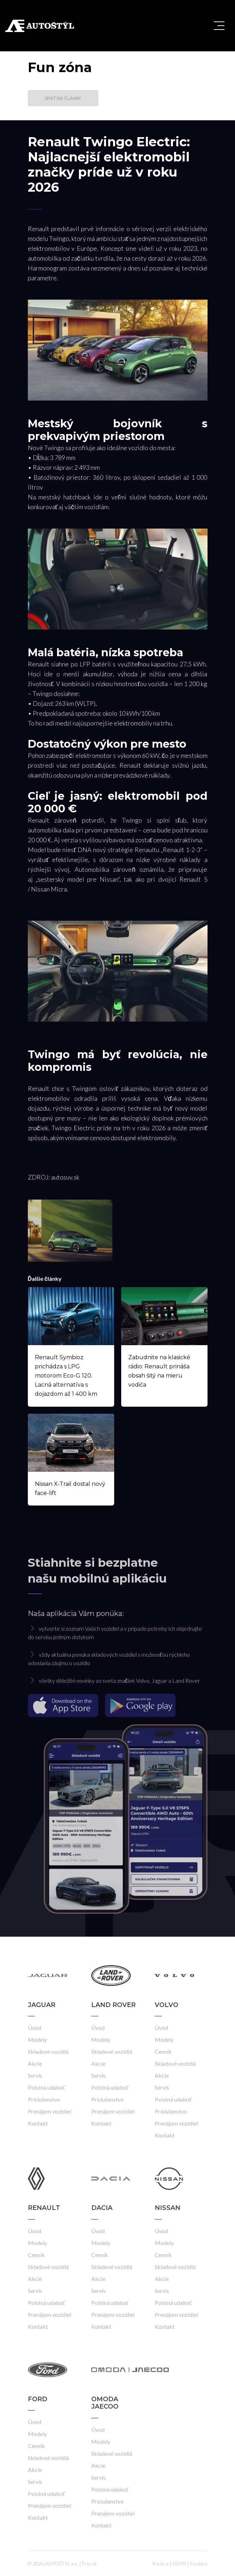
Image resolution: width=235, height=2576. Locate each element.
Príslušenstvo (44, 2099)
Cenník (163, 2051)
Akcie (35, 2063)
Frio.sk (89, 2564)
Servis (35, 2075)
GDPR (179, 2564)
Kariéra (160, 2564)
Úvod (34, 2027)
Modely (37, 2039)
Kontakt (38, 2123)
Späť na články (63, 98)
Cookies (199, 2564)
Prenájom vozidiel (49, 2111)
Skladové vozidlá (48, 2051)
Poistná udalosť (46, 2087)
